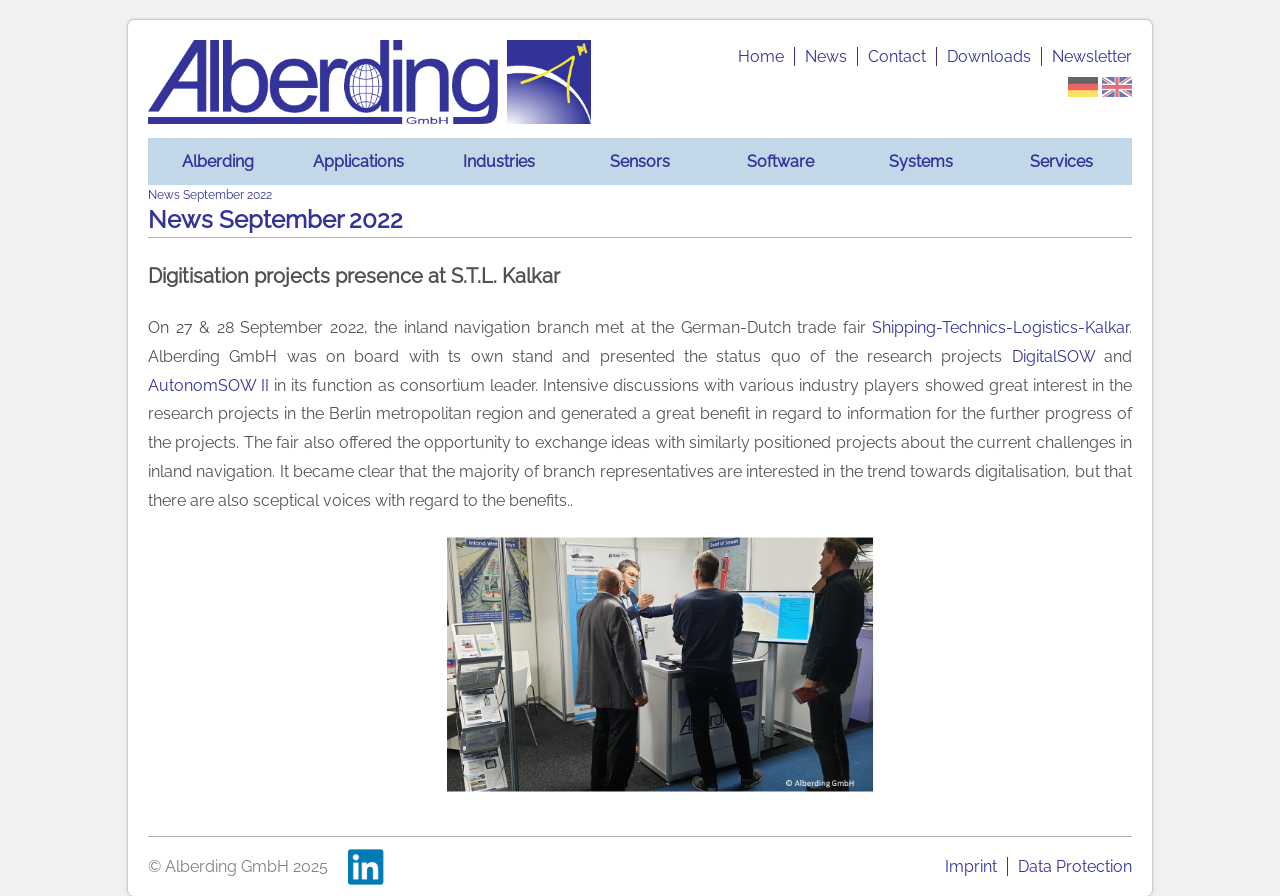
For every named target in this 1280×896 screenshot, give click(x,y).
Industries (499, 161)
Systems (921, 161)
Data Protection (1075, 866)
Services (1061, 161)
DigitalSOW (1053, 356)
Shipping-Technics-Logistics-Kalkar (1000, 327)
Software (780, 161)
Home (761, 56)
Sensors (640, 161)
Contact (897, 56)
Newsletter (1092, 56)
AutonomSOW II (208, 385)
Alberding (218, 161)
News (826, 56)
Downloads (989, 56)
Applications (358, 161)
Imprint (971, 866)
